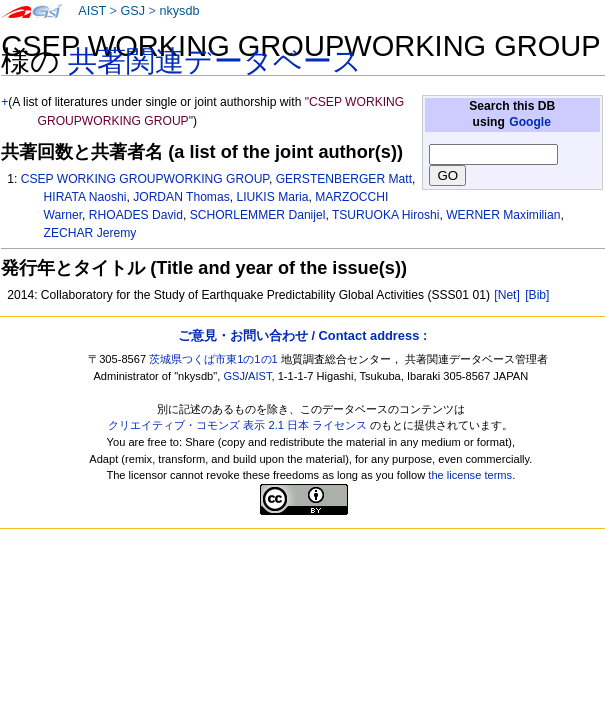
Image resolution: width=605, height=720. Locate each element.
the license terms (470, 475)
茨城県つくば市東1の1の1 (213, 359)
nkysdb (179, 11)
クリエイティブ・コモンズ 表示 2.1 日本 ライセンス (237, 425)
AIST (92, 11)
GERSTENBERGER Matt (344, 179)
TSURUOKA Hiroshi (386, 215)
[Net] (507, 295)
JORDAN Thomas (181, 197)
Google (530, 122)
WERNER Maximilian (503, 215)
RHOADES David (136, 215)
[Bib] (537, 295)
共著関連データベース (215, 61)
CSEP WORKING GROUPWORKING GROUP (145, 179)
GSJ (132, 11)
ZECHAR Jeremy (90, 233)
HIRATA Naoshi (85, 197)
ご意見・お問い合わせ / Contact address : (302, 335)
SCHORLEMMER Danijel (258, 215)
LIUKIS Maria (272, 197)
